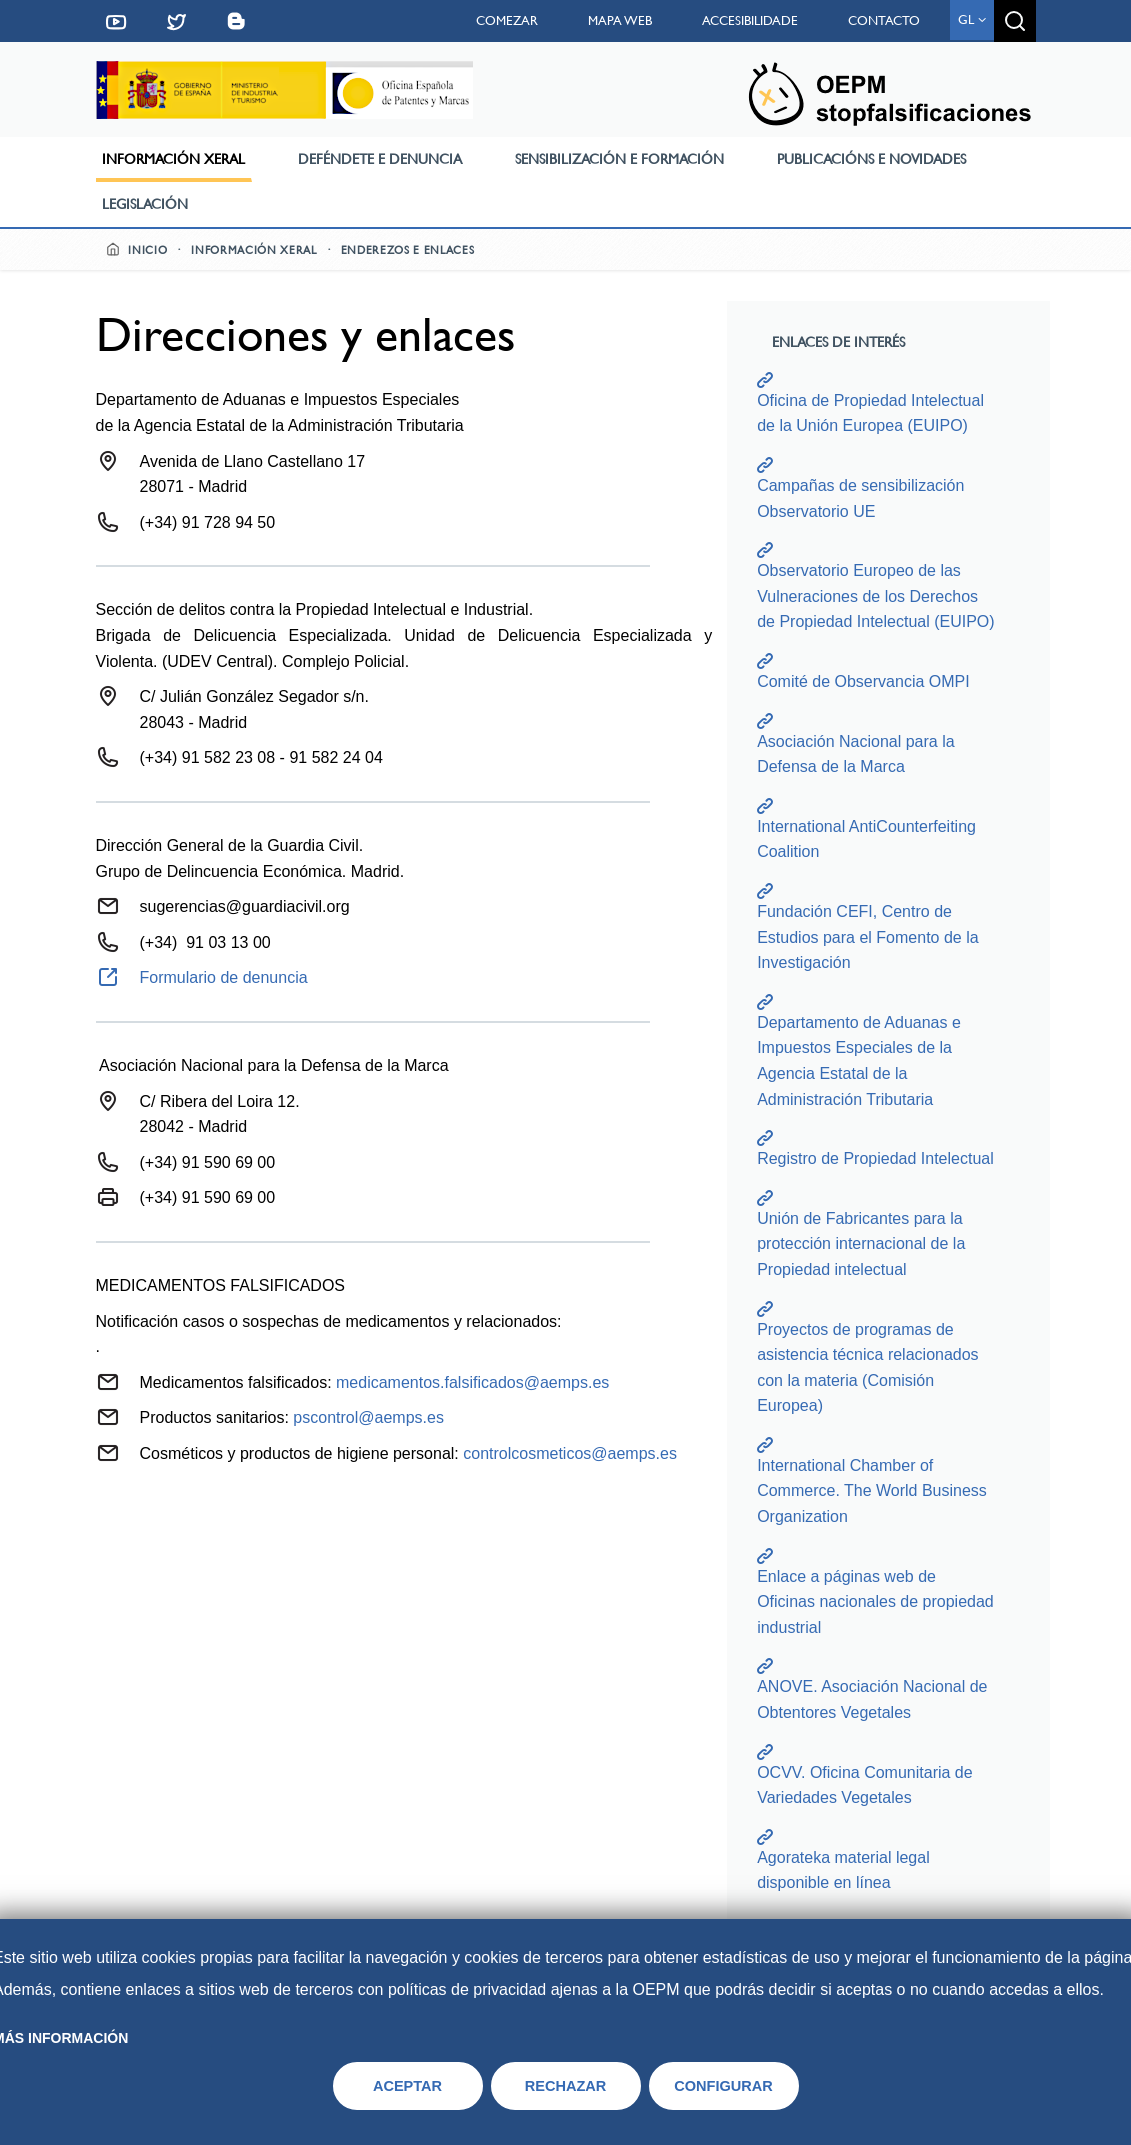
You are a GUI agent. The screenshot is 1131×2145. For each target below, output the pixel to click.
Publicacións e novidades (871, 159)
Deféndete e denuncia (380, 159)
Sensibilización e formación (619, 159)
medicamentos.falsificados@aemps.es (472, 1382)
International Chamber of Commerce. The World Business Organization (872, 1491)
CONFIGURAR (723, 2086)
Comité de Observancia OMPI (863, 681)
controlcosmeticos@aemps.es (570, 1453)
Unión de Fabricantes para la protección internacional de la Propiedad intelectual (861, 1244)
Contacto (884, 20)
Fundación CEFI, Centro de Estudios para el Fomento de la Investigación (867, 937)
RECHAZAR (566, 2086)
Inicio (137, 250)
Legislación (145, 204)
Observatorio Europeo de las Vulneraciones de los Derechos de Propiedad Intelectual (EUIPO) (875, 596)
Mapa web (620, 20)
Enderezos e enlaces (408, 250)
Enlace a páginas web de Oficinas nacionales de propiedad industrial (875, 1602)
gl (972, 19)
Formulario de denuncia (224, 977)
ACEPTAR (407, 2086)
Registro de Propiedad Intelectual (875, 1158)
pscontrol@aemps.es (368, 1417)
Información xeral (173, 159)
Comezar (507, 20)
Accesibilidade (750, 20)
